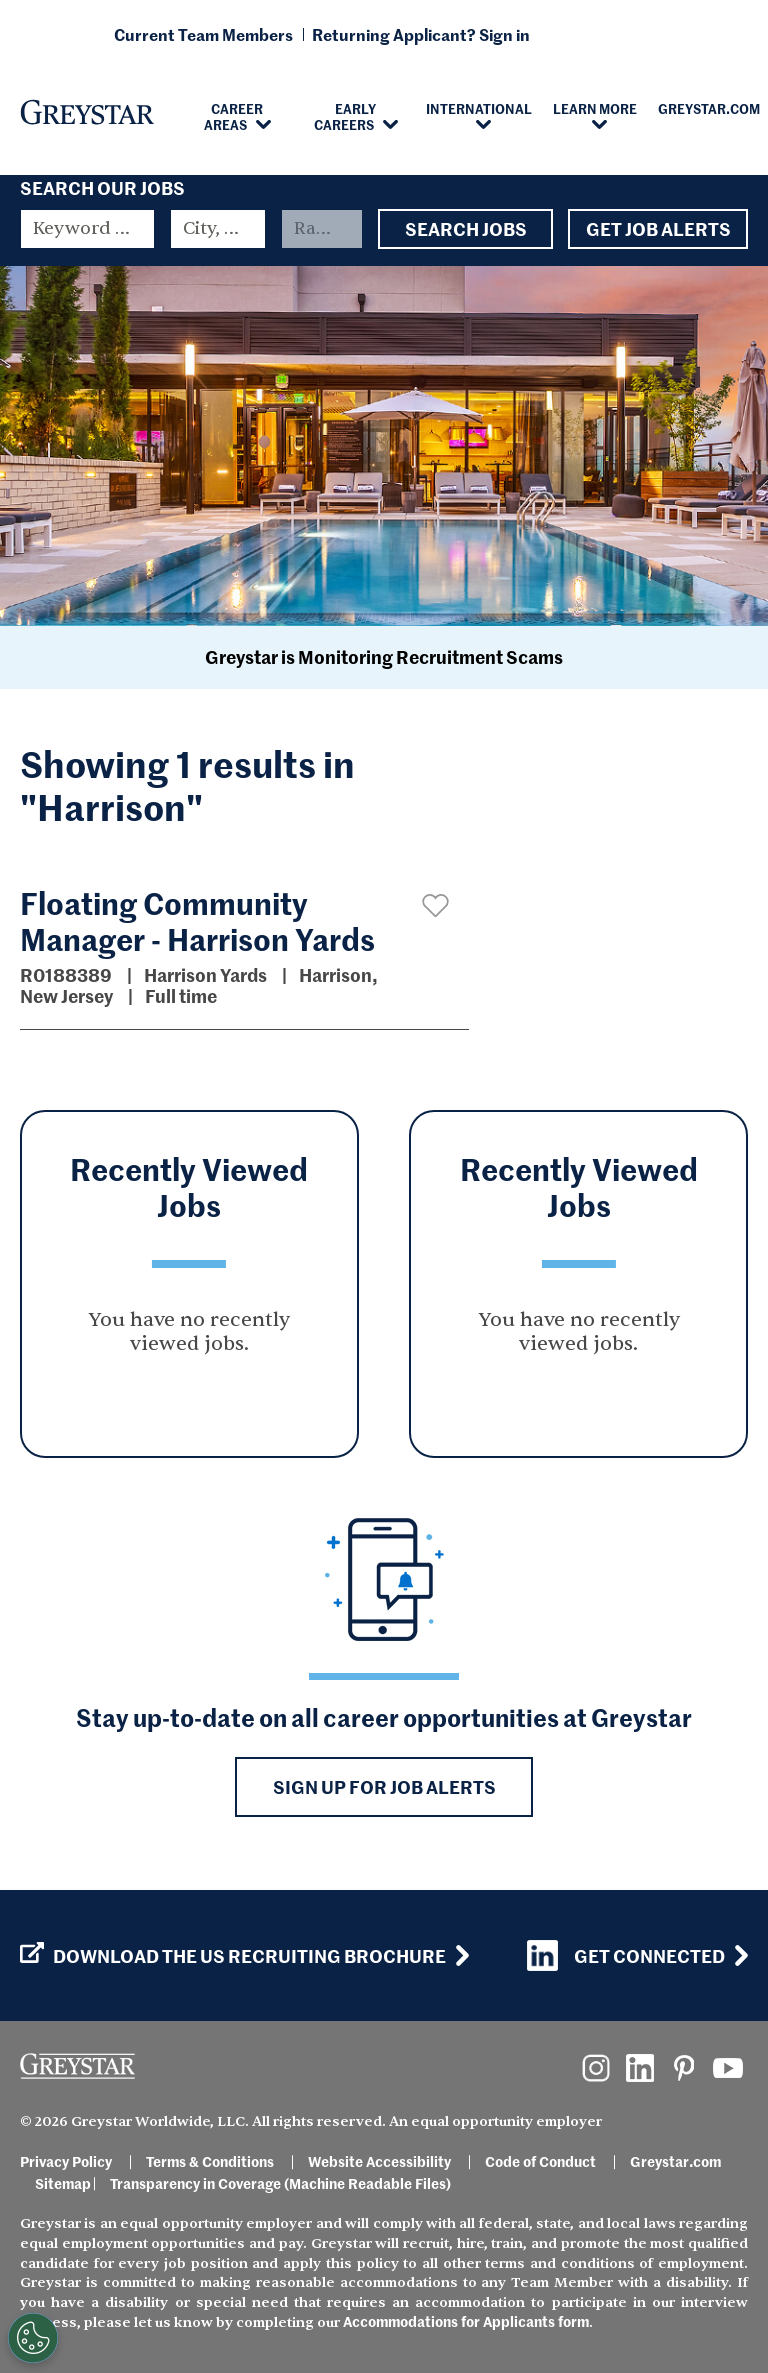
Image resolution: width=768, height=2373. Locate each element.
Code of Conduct (540, 2161)
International (479, 108)
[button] (435, 905)
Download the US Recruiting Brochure (233, 1956)
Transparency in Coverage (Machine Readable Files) (280, 2183)
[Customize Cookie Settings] (33, 2338)
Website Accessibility (379, 2161)
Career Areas (234, 116)
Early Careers (345, 116)
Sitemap (63, 2183)
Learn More (595, 108)
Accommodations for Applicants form (466, 2321)
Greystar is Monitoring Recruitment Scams (384, 656)
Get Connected (626, 1955)
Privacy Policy (66, 2161)
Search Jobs (465, 229)
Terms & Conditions (210, 2161)
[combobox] (218, 229)
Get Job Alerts (658, 229)
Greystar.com (675, 2161)
